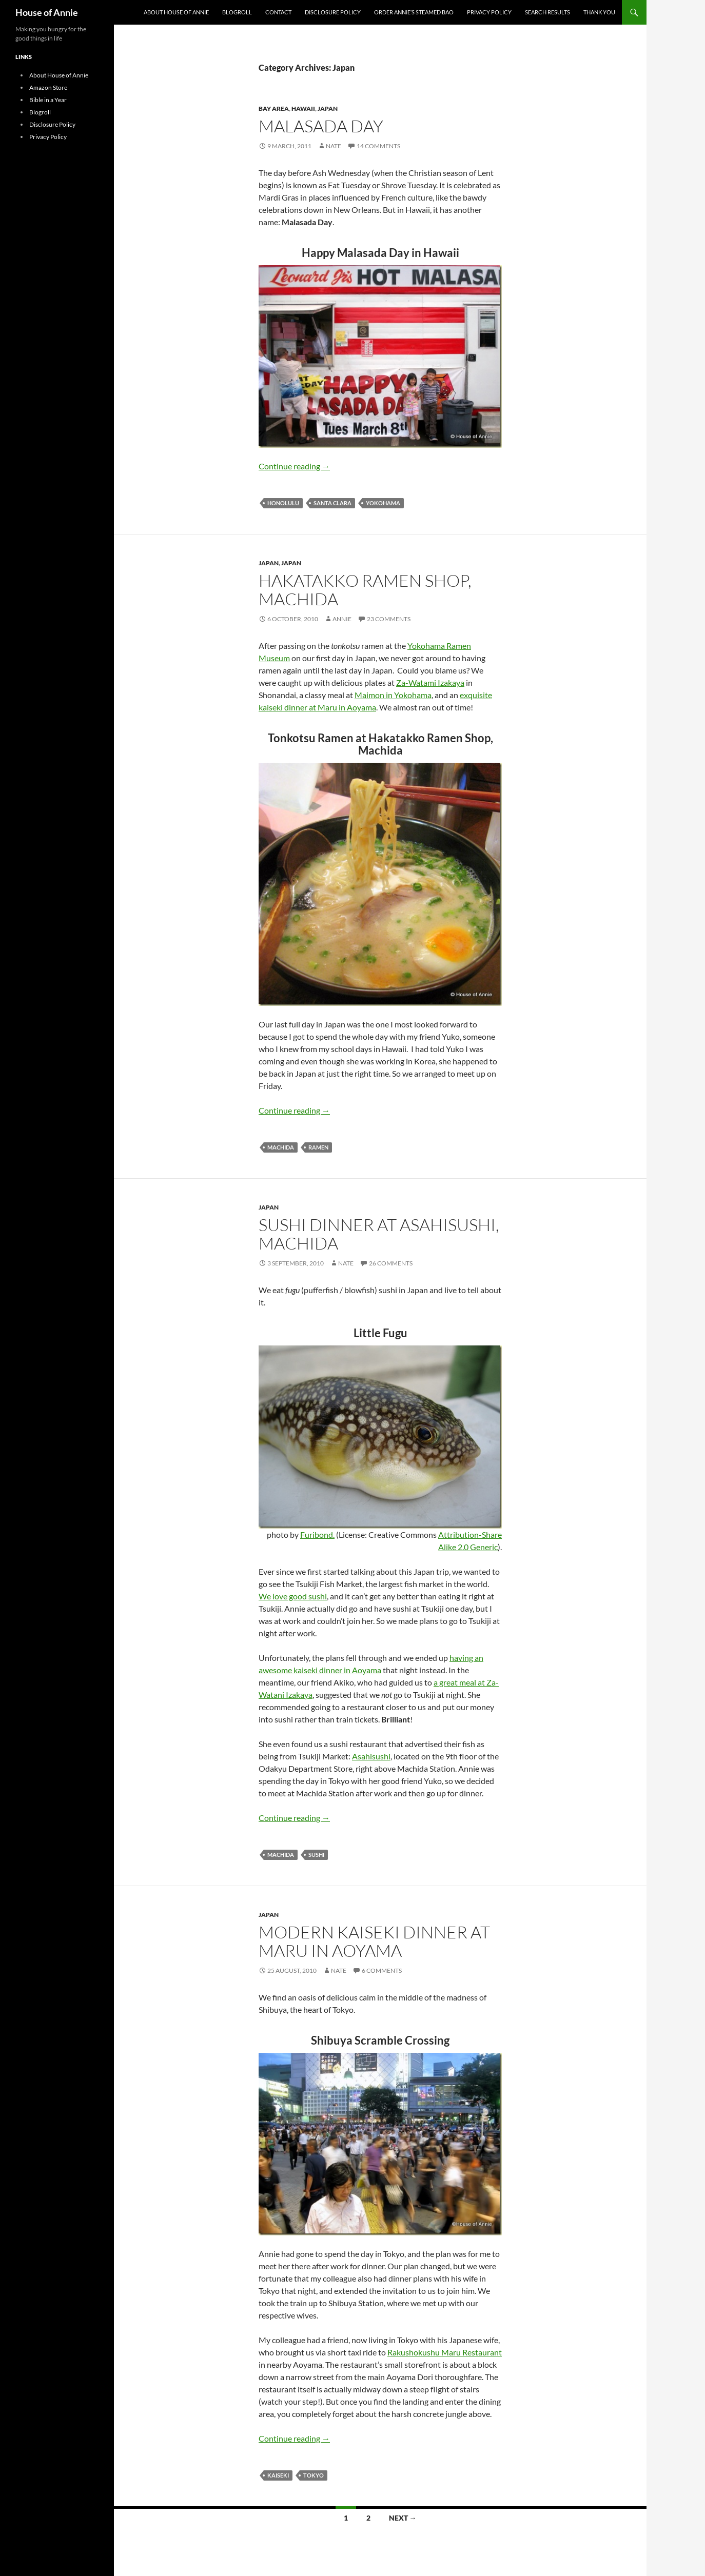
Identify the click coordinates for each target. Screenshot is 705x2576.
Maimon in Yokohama (393, 695)
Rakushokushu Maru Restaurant (444, 2352)
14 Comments (378, 146)
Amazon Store (48, 87)
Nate (333, 146)
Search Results (547, 12)
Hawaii (303, 108)
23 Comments (388, 619)
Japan (328, 108)
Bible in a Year (48, 100)
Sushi (316, 1854)
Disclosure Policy (333, 12)
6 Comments (382, 1970)
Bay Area (274, 108)
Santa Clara (332, 503)
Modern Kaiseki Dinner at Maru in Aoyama (374, 1941)
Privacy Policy (489, 12)
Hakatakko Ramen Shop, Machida (365, 589)
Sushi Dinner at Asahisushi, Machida (379, 1234)
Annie (341, 619)
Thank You (599, 12)
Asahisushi (371, 1756)
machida (280, 1147)
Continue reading (294, 466)
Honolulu (283, 503)
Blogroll (237, 12)
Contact (278, 12)
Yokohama (383, 503)
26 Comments (391, 1263)
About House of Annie (176, 12)
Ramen (318, 1147)
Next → (403, 2517)
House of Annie (46, 12)
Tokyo (313, 2475)
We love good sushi (293, 1596)
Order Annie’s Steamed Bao (414, 12)
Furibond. (317, 1534)
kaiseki (278, 2475)
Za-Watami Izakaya (430, 682)
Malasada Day (321, 125)
